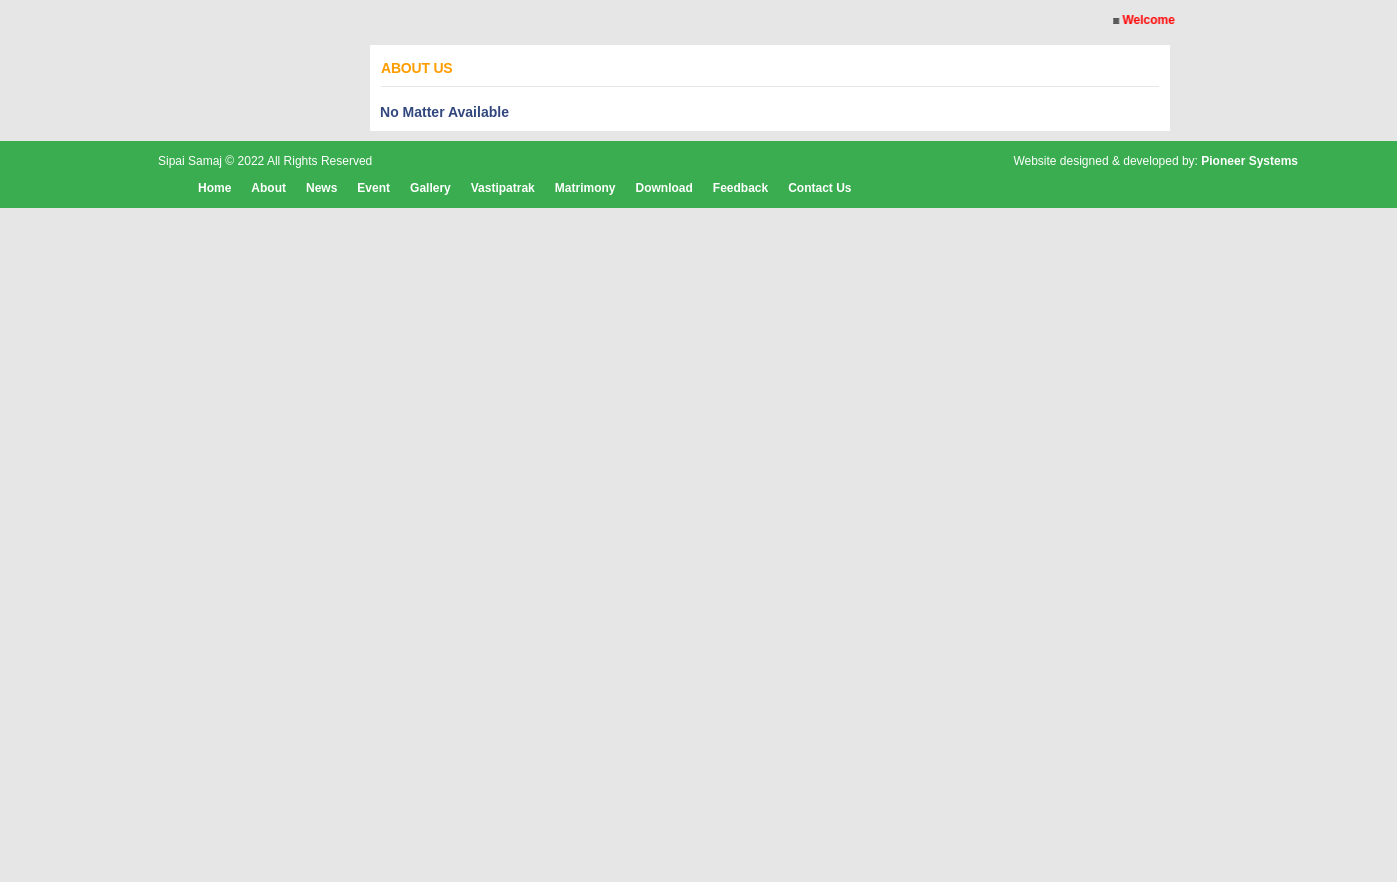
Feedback (740, 188)
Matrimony (585, 188)
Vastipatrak (503, 188)
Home (214, 188)
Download (663, 188)
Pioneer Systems (1249, 161)
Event (373, 188)
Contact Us (819, 188)
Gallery (430, 188)
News (321, 188)
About (268, 188)
